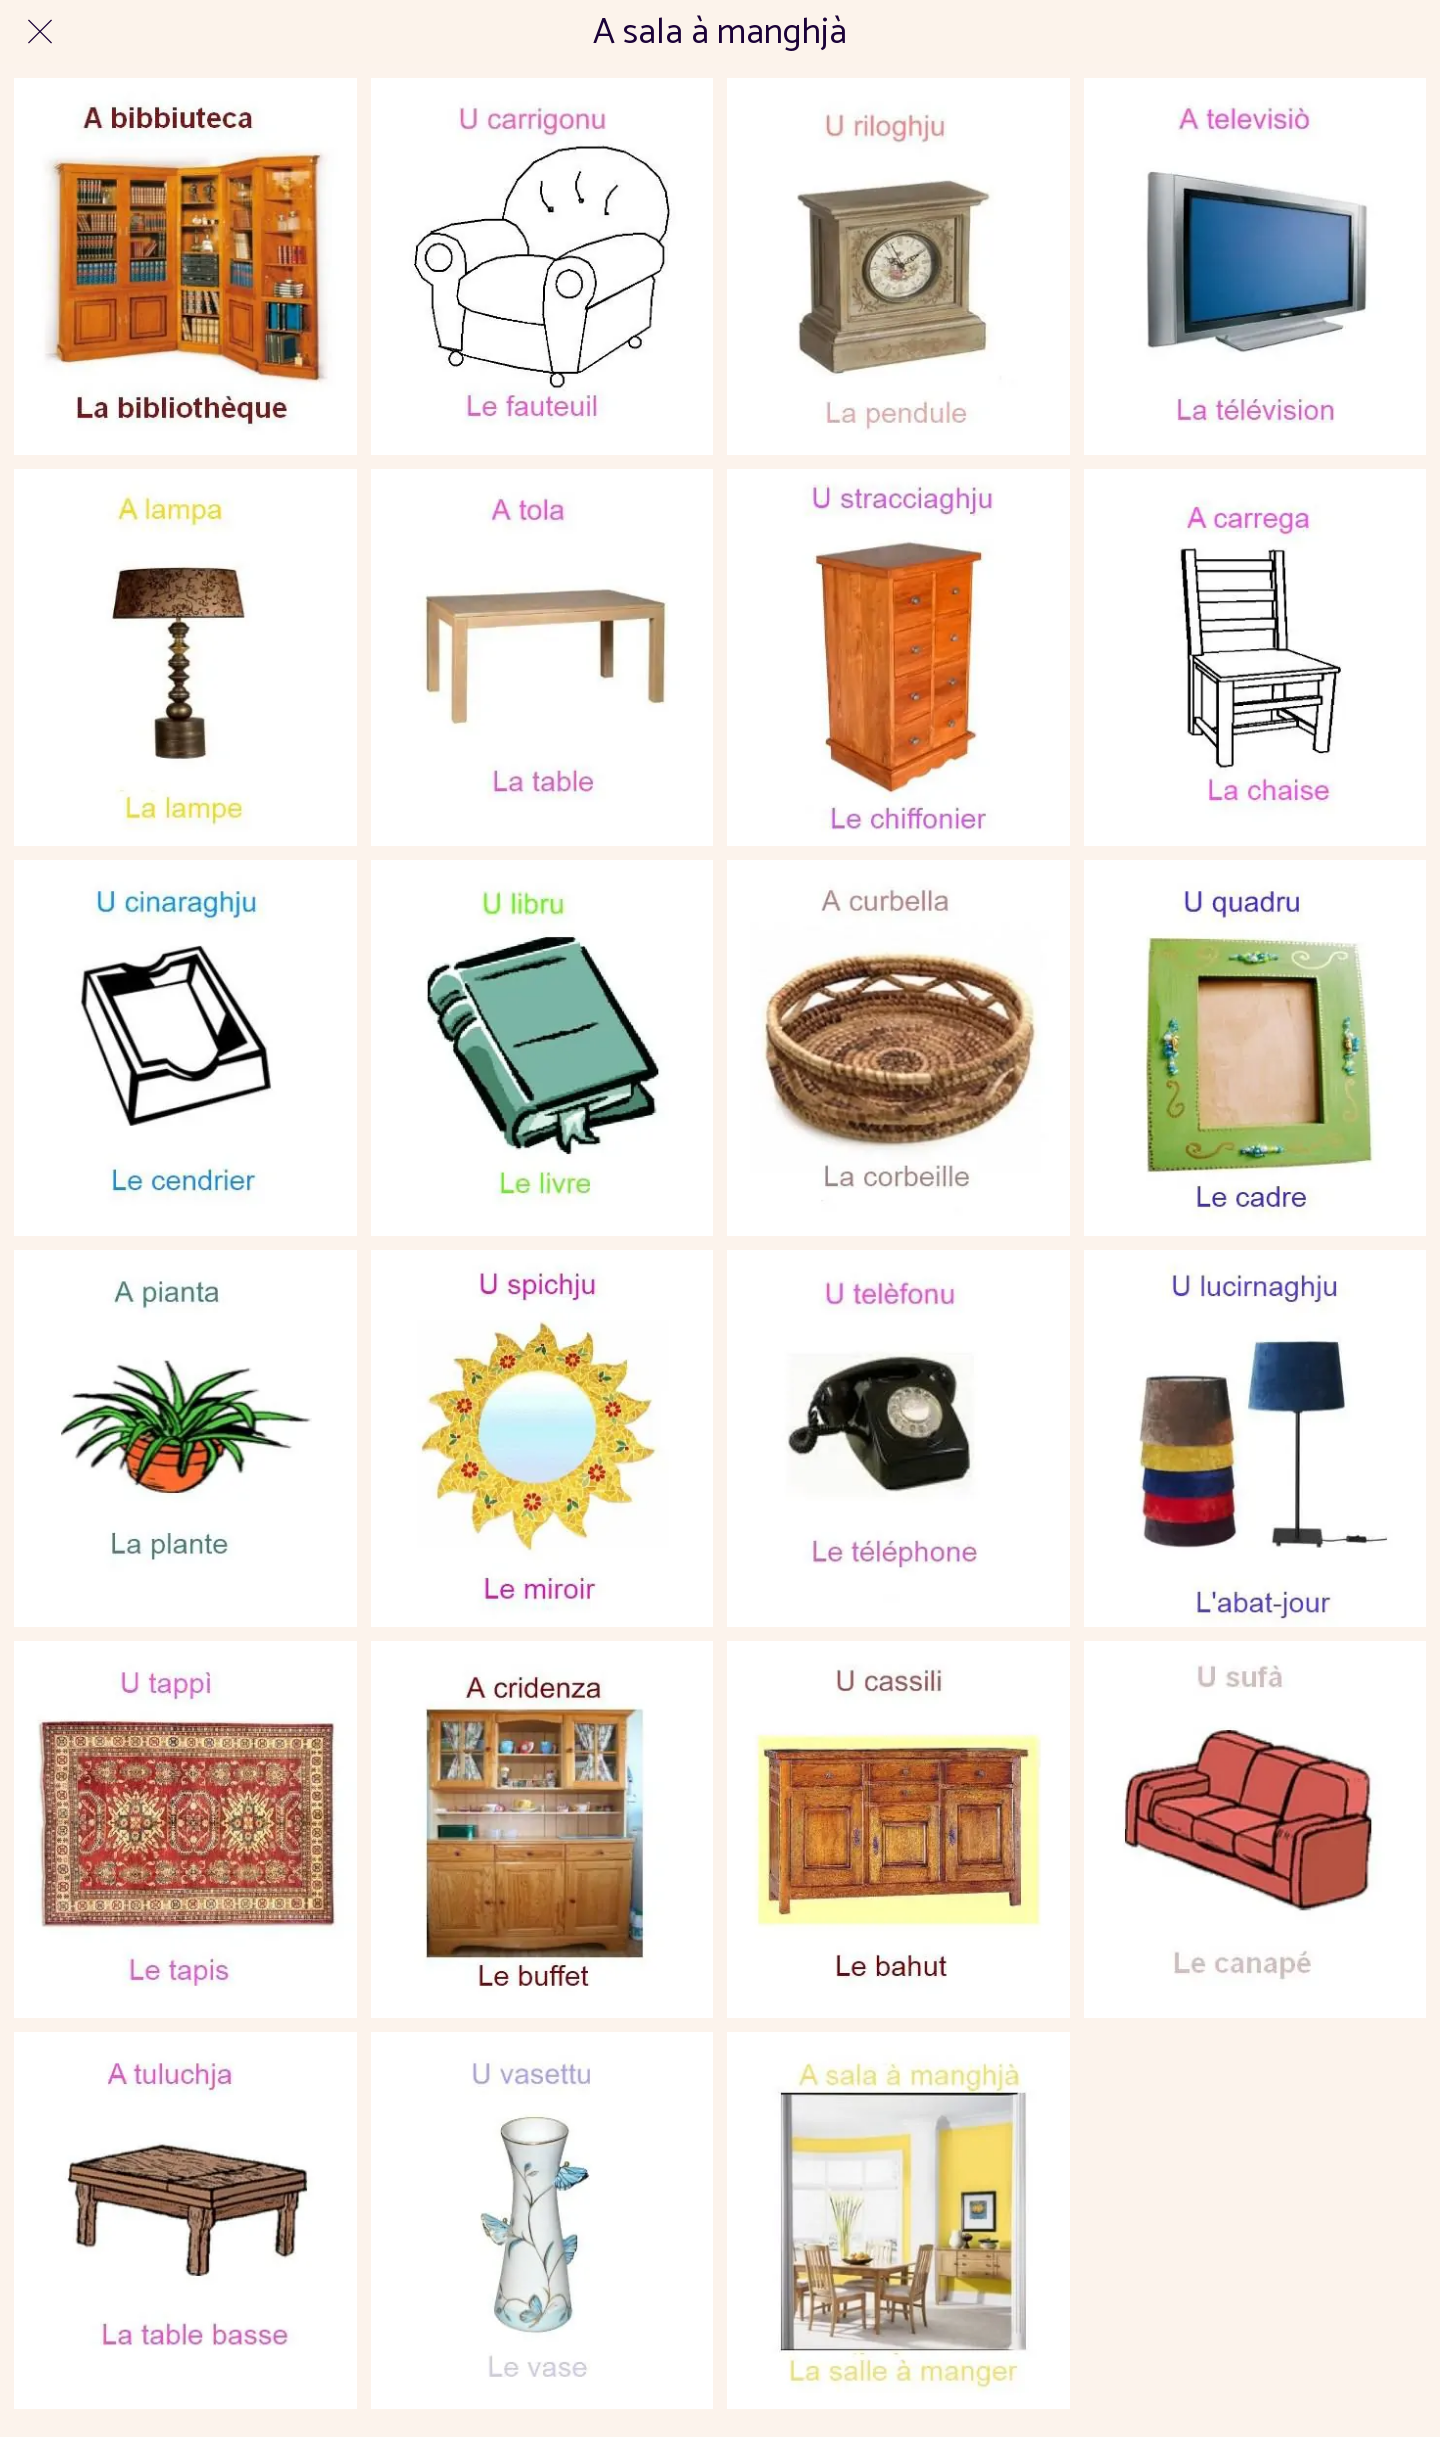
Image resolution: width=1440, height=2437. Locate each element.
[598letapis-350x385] (185, 1829)
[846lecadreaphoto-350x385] (1255, 1048)
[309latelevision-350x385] (1255, 266)
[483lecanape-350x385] (1255, 1829)
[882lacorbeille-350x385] (898, 1048)
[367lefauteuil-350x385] (542, 266)
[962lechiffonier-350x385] (898, 657)
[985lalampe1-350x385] (185, 657)
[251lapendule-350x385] (898, 266)
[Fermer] (40, 32)
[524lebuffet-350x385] (542, 1829)
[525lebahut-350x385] (898, 1829)
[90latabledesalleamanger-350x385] (542, 657)
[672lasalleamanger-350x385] (898, 2220)
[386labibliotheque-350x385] (185, 266)
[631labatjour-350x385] (1255, 1438)
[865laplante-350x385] (185, 1438)
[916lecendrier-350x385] (185, 1048)
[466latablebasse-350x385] (185, 2220)
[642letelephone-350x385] (898, 1438)
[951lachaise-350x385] (1255, 657)
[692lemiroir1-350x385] (542, 1438)
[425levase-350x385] (542, 2220)
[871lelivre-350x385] (542, 1048)
